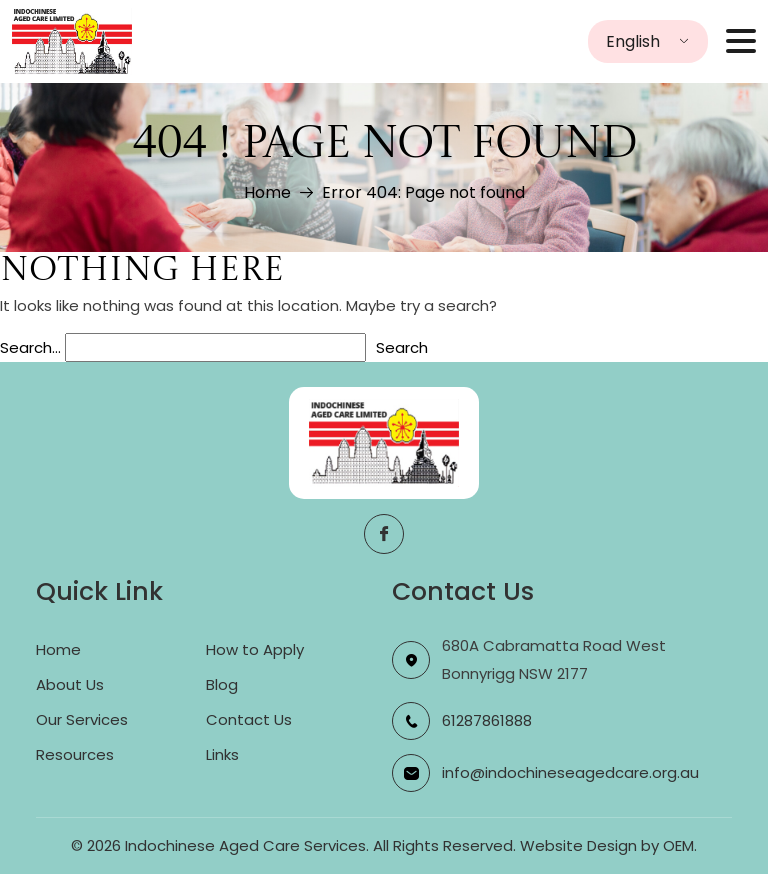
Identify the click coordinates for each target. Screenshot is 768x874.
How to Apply (255, 649)
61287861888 (487, 720)
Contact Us (249, 719)
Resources (75, 754)
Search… (30, 347)
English (633, 41)
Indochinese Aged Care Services (245, 845)
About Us (70, 684)
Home (267, 192)
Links (222, 754)
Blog (222, 684)
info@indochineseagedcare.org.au (570, 772)
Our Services (82, 719)
